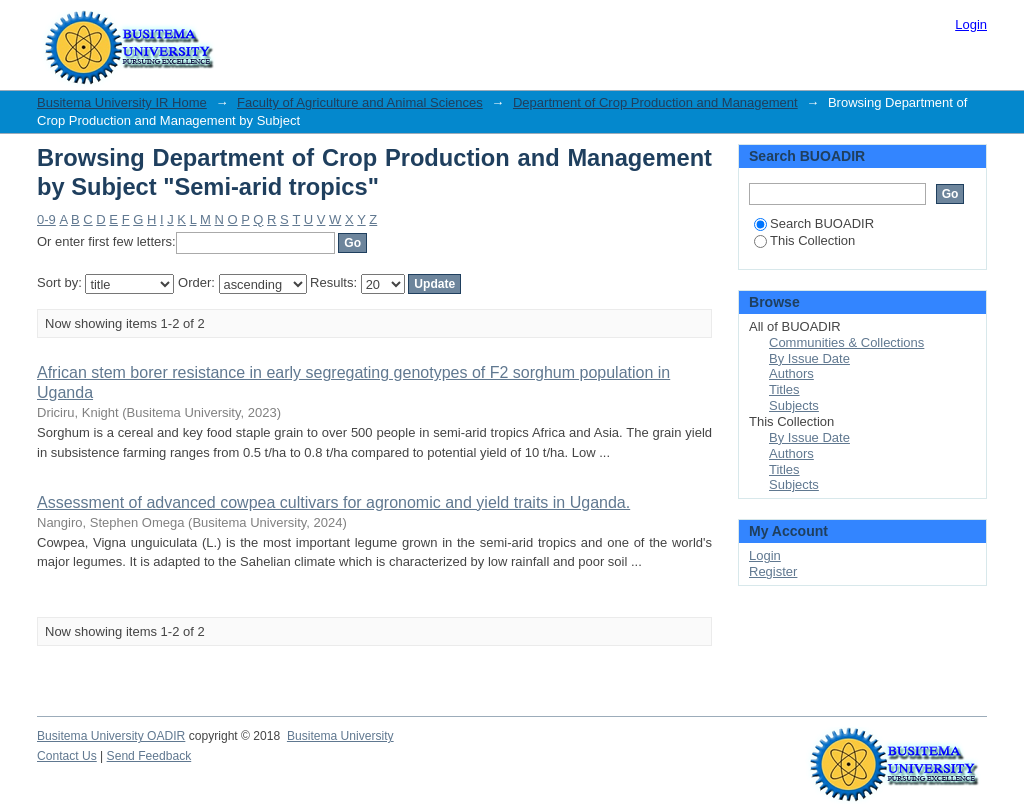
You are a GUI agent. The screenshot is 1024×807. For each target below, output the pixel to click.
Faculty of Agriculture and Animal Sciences (360, 102)
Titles (784, 389)
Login (971, 24)
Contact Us (67, 756)
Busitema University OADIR (111, 736)
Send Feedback (149, 756)
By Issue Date (809, 358)
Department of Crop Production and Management (655, 102)
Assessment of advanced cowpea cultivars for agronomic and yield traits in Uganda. (333, 502)
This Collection (804, 240)
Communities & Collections (846, 342)
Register (773, 571)
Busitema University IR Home (122, 102)
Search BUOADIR (814, 223)
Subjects (794, 405)
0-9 (46, 219)
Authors (791, 373)
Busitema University (340, 736)
